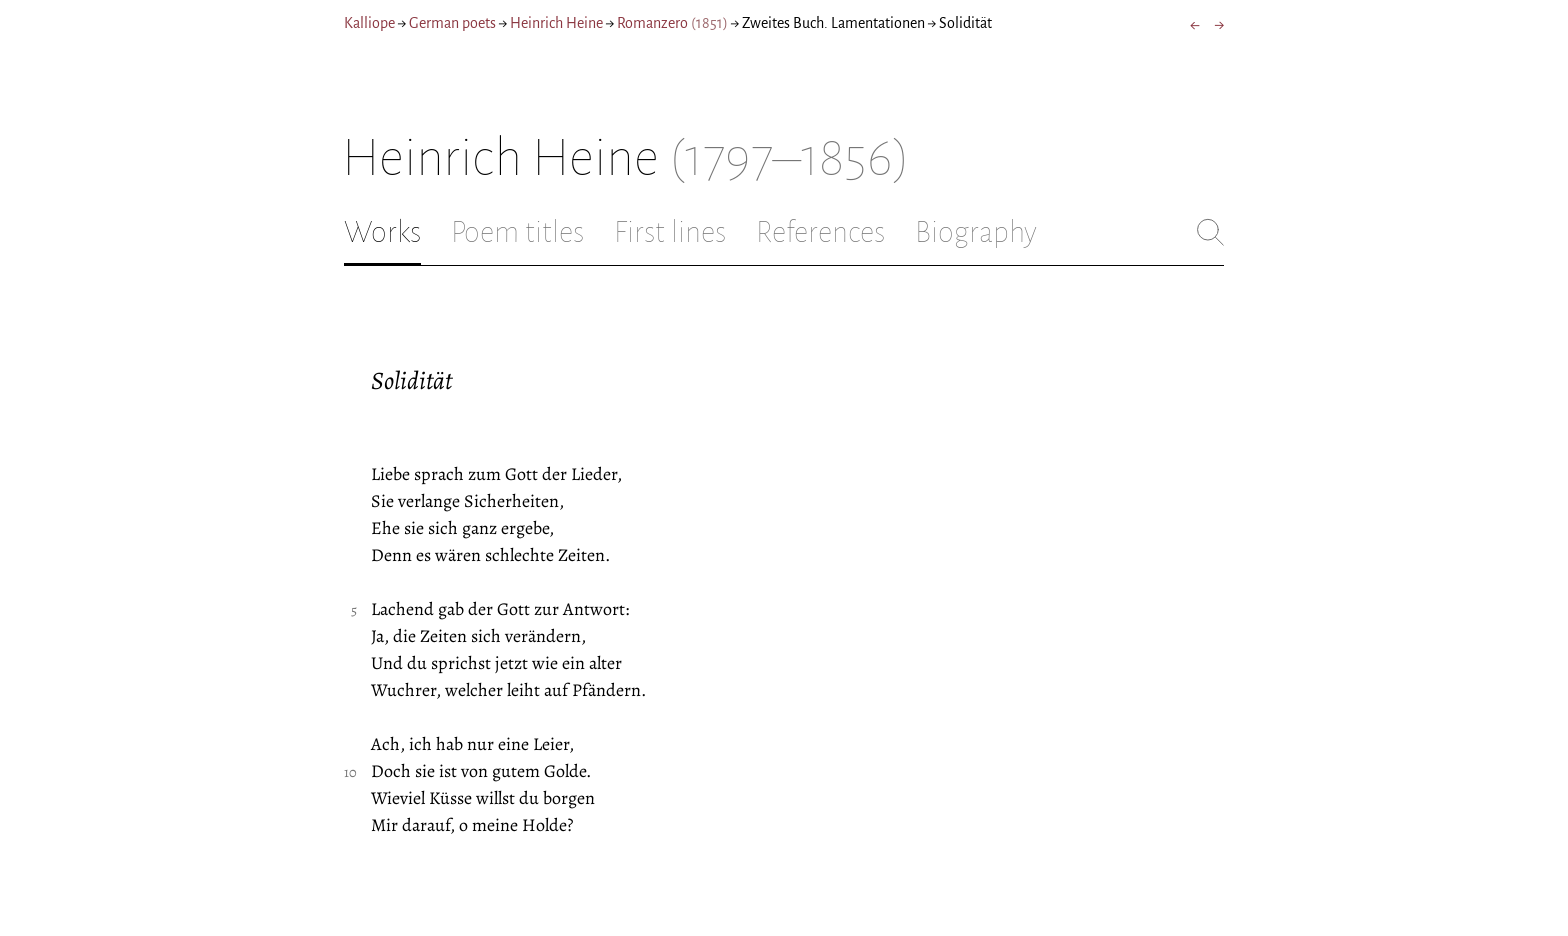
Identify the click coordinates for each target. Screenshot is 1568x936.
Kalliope (369, 23)
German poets (452, 23)
